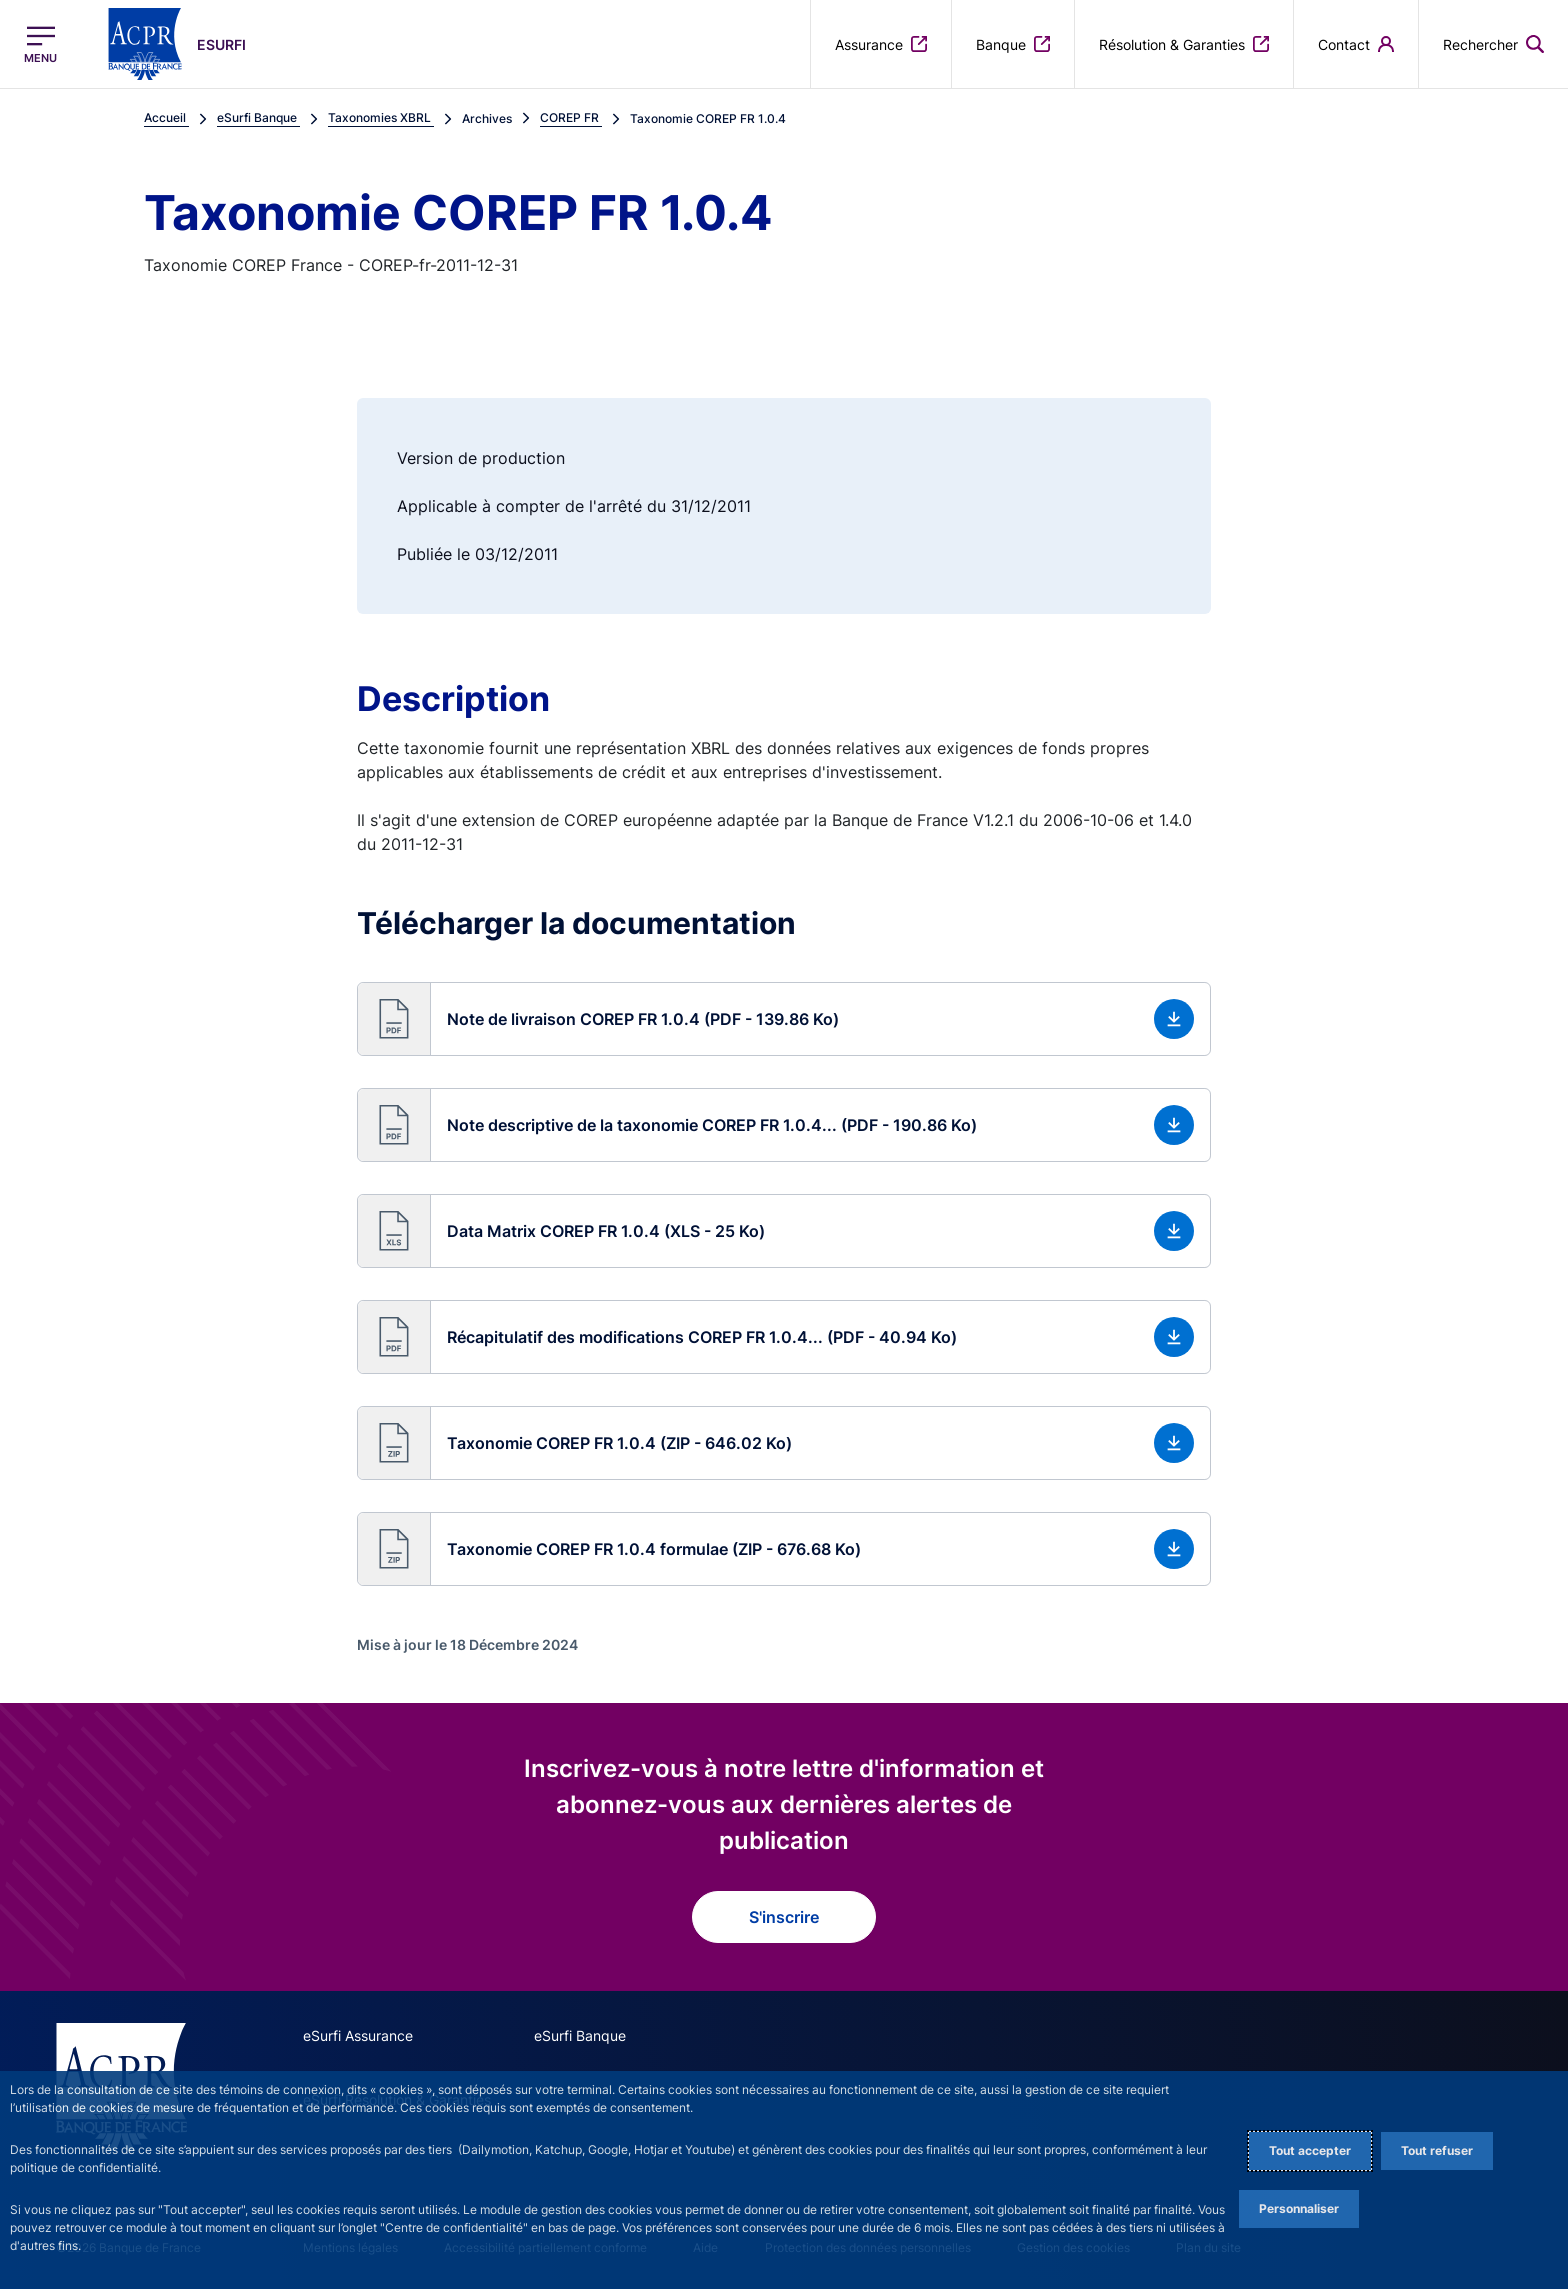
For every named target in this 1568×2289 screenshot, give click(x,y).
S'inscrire (784, 1917)
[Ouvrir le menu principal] (40, 44)
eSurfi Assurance (358, 2035)
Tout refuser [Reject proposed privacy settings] (1437, 2150)
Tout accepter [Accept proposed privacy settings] (1310, 2150)
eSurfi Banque (580, 2035)
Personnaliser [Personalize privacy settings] (1299, 2208)
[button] (1493, 44)
